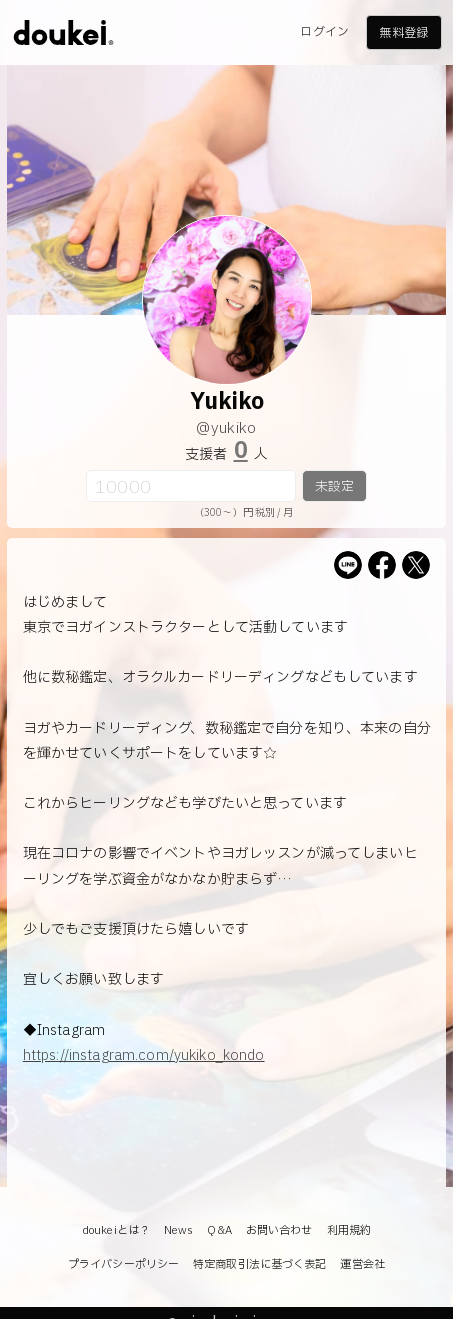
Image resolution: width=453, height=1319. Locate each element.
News (178, 1230)
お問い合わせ (279, 1230)
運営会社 (362, 1264)
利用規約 (349, 1230)
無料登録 (403, 33)
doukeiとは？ (116, 1230)
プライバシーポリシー (123, 1264)
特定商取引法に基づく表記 (259, 1264)
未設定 (334, 487)
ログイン (324, 32)
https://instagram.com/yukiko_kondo (144, 1055)
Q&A (219, 1230)
